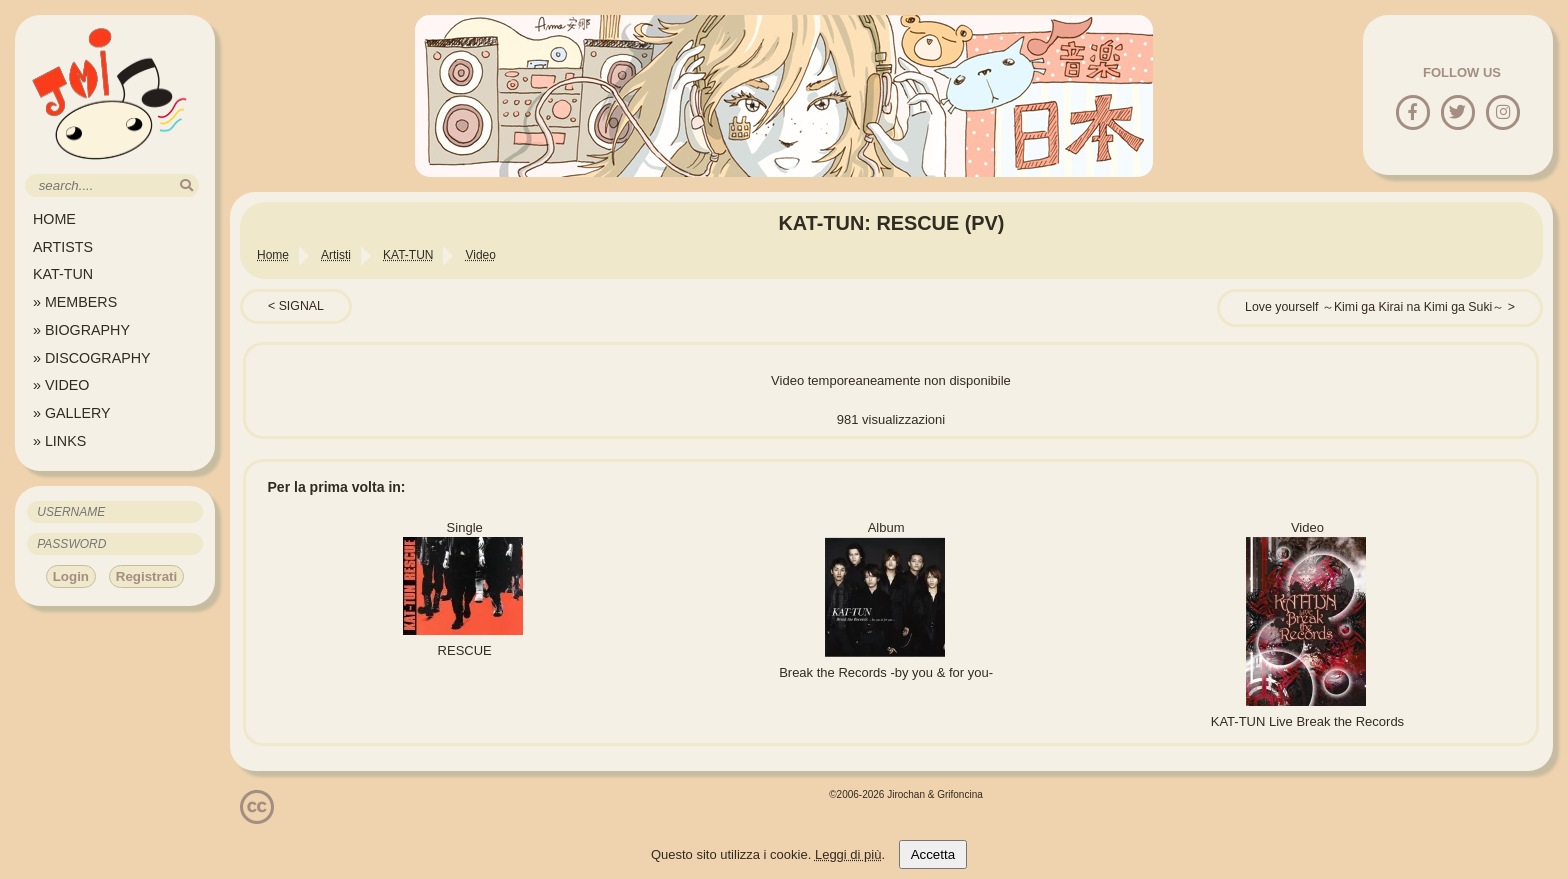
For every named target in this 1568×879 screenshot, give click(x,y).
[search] (186, 185)
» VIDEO (61, 385)
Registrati (146, 576)
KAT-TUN (63, 274)
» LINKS (59, 441)
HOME (54, 219)
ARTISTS (63, 247)
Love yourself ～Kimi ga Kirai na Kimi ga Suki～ (1374, 307)
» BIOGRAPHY (81, 330)
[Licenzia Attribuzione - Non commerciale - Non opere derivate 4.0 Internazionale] (257, 816)
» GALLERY (72, 413)
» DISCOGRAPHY (92, 358)
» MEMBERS (75, 302)
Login (71, 576)
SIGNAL (301, 306)
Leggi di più (848, 854)
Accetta (933, 854)
